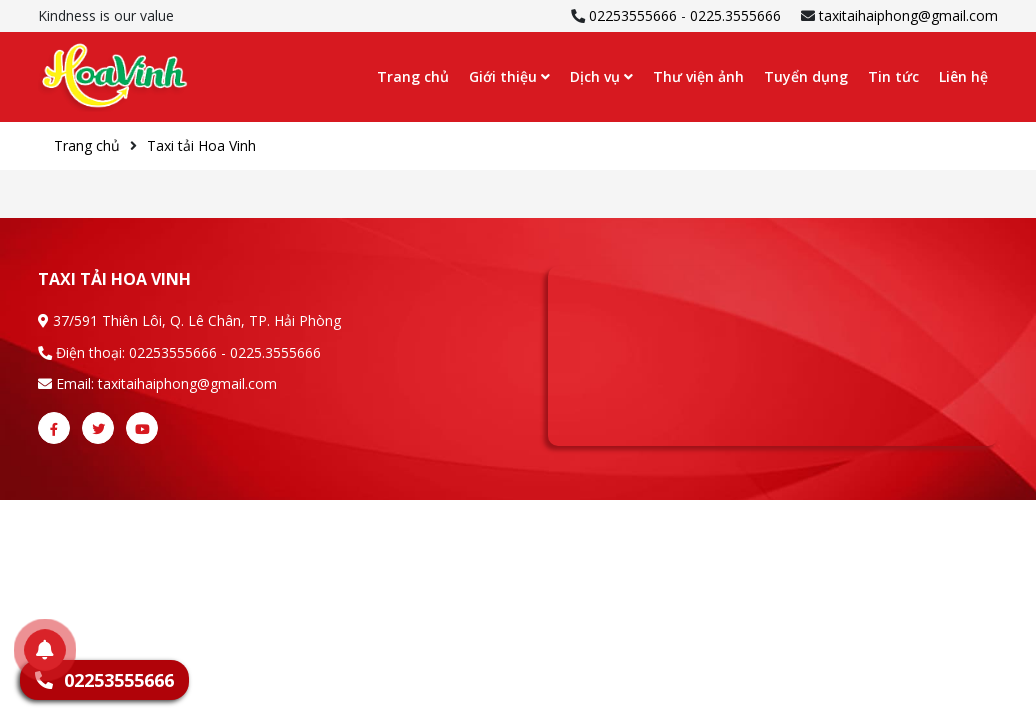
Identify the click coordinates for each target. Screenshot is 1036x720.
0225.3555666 (735, 15)
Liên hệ (963, 76)
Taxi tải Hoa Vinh (201, 145)
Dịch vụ (601, 76)
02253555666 (633, 15)
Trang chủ (413, 76)
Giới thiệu (509, 76)
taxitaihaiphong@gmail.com (908, 15)
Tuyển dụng (806, 76)
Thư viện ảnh (698, 76)
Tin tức (893, 76)
